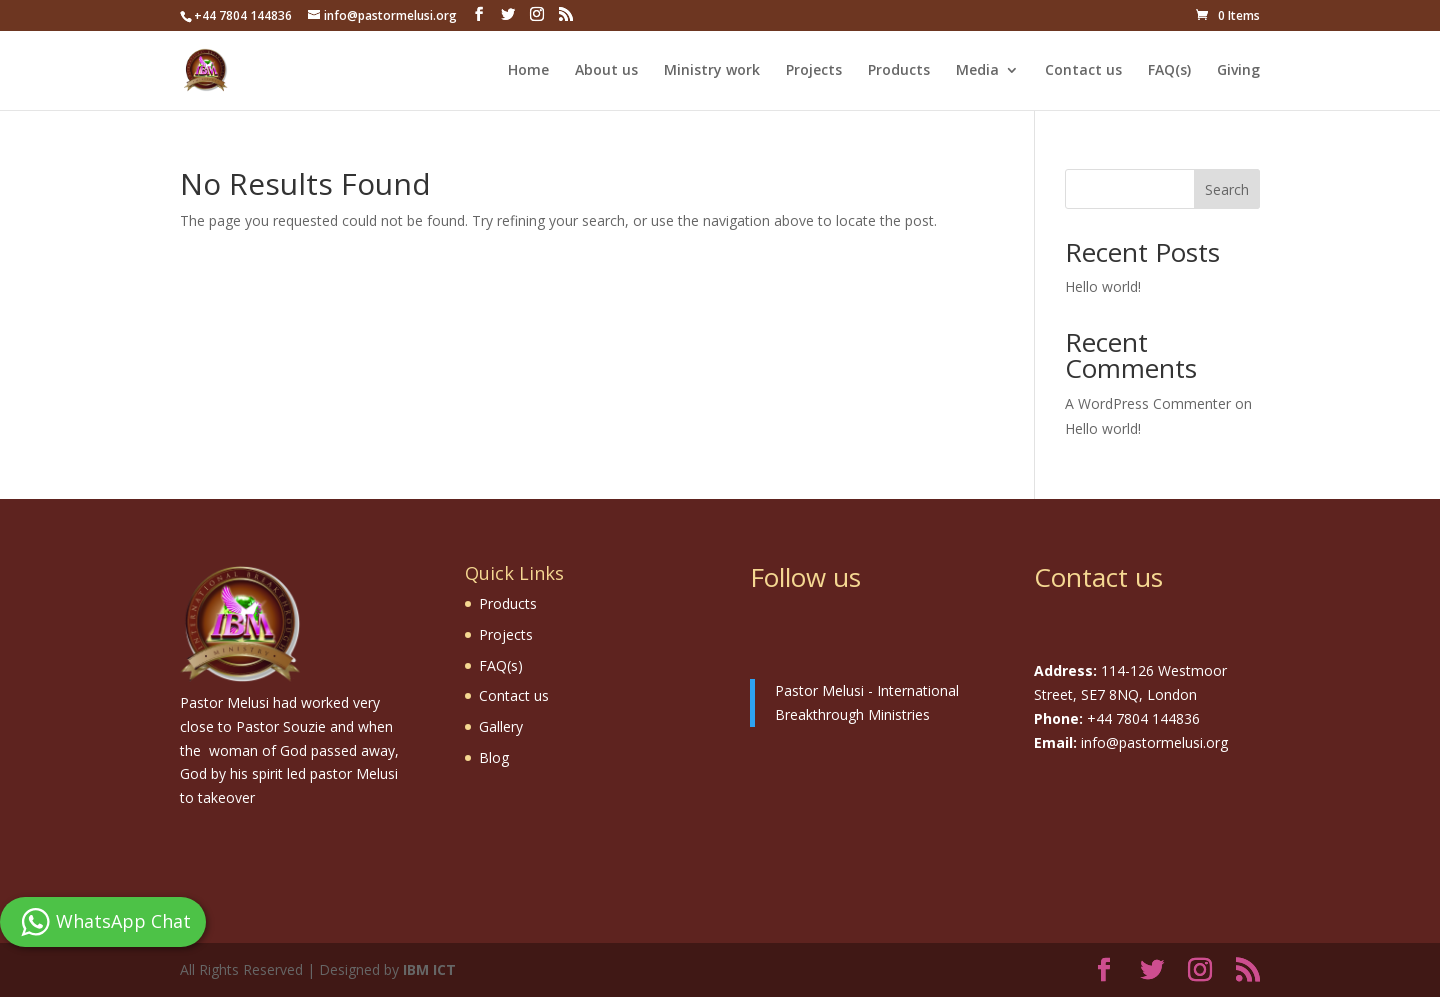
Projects (814, 71)
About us (606, 71)
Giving (1238, 71)
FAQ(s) (1169, 71)
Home (528, 71)
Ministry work (712, 71)
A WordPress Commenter (1148, 403)
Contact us (1083, 71)
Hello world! (1103, 286)
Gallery (501, 726)
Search (1227, 189)
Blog (494, 757)
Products (899, 71)
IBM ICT (429, 969)
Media (977, 71)
